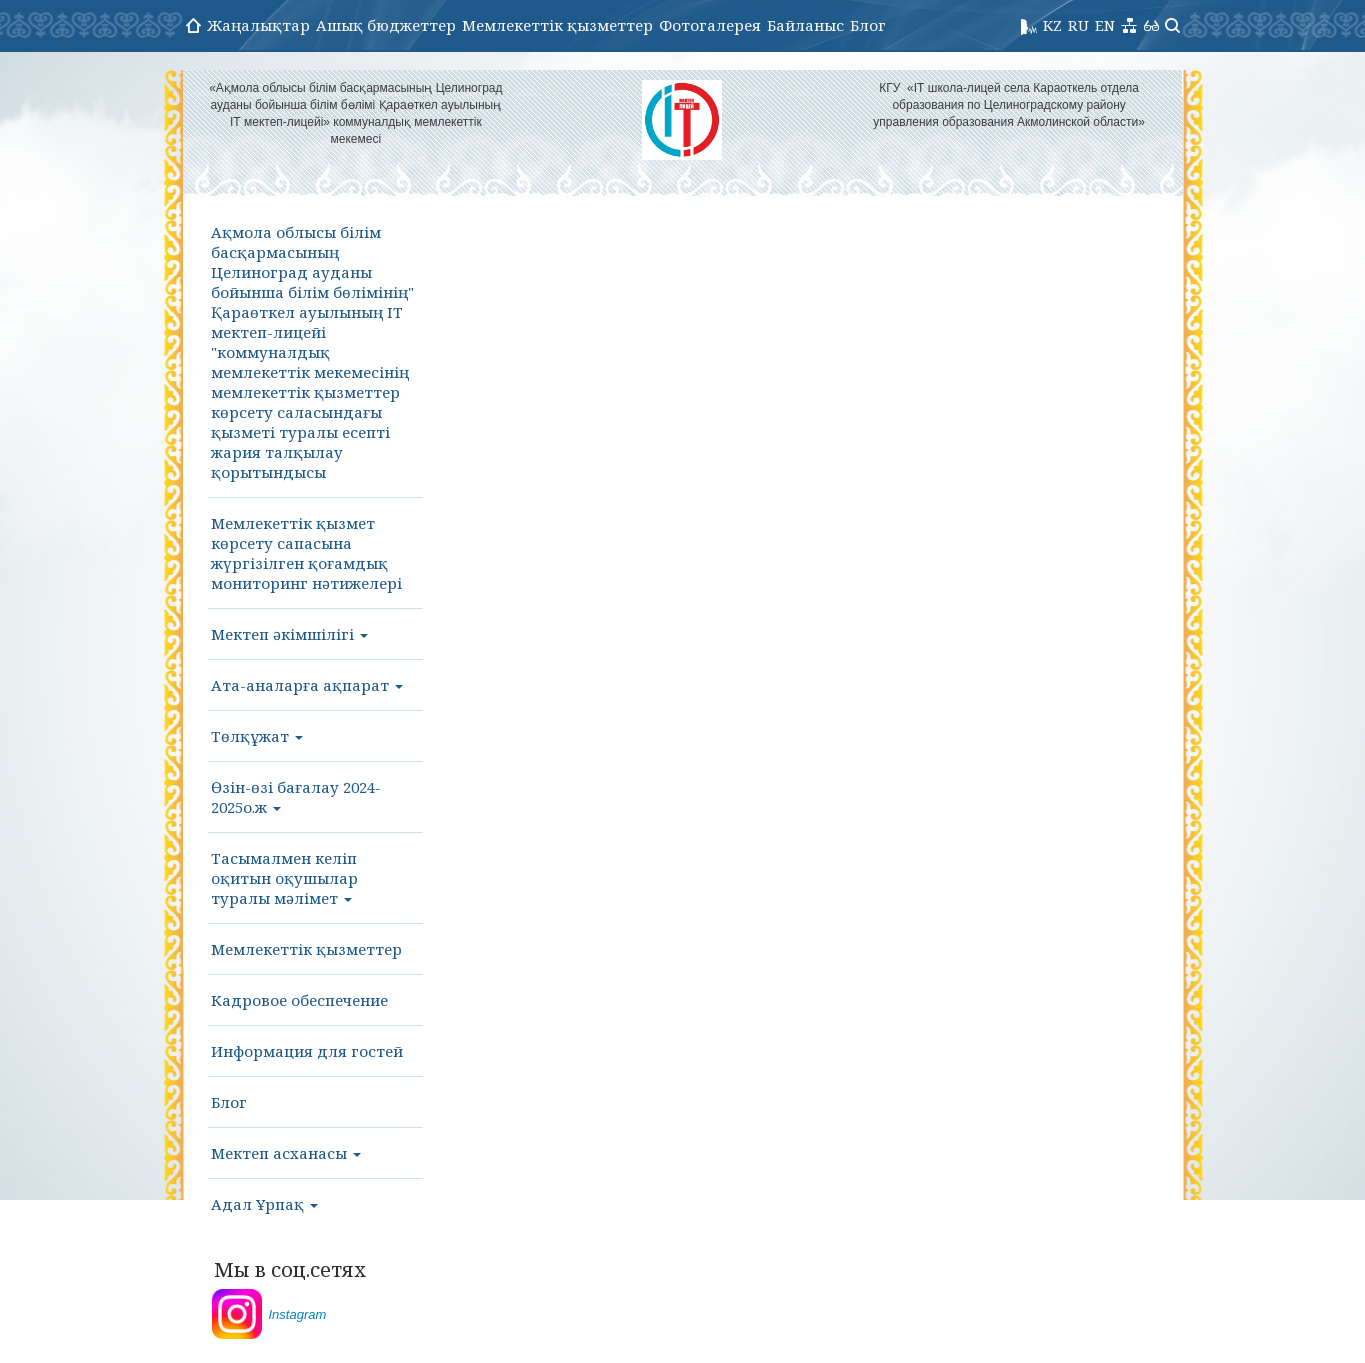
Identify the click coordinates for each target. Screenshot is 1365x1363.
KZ (1052, 25)
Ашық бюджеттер (386, 25)
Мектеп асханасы (286, 1153)
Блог (868, 25)
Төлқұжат (257, 736)
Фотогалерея (710, 25)
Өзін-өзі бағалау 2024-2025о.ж (296, 797)
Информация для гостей (307, 1051)
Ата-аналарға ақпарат (307, 685)
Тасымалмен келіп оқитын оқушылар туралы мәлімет (284, 878)
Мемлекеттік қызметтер (557, 25)
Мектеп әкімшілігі (289, 634)
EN (1105, 25)
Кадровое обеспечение (299, 1000)
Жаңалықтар (258, 25)
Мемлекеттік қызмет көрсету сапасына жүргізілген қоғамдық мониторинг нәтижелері (306, 553)
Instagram (298, 1314)
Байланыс (805, 25)
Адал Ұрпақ (264, 1204)
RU (1078, 25)
